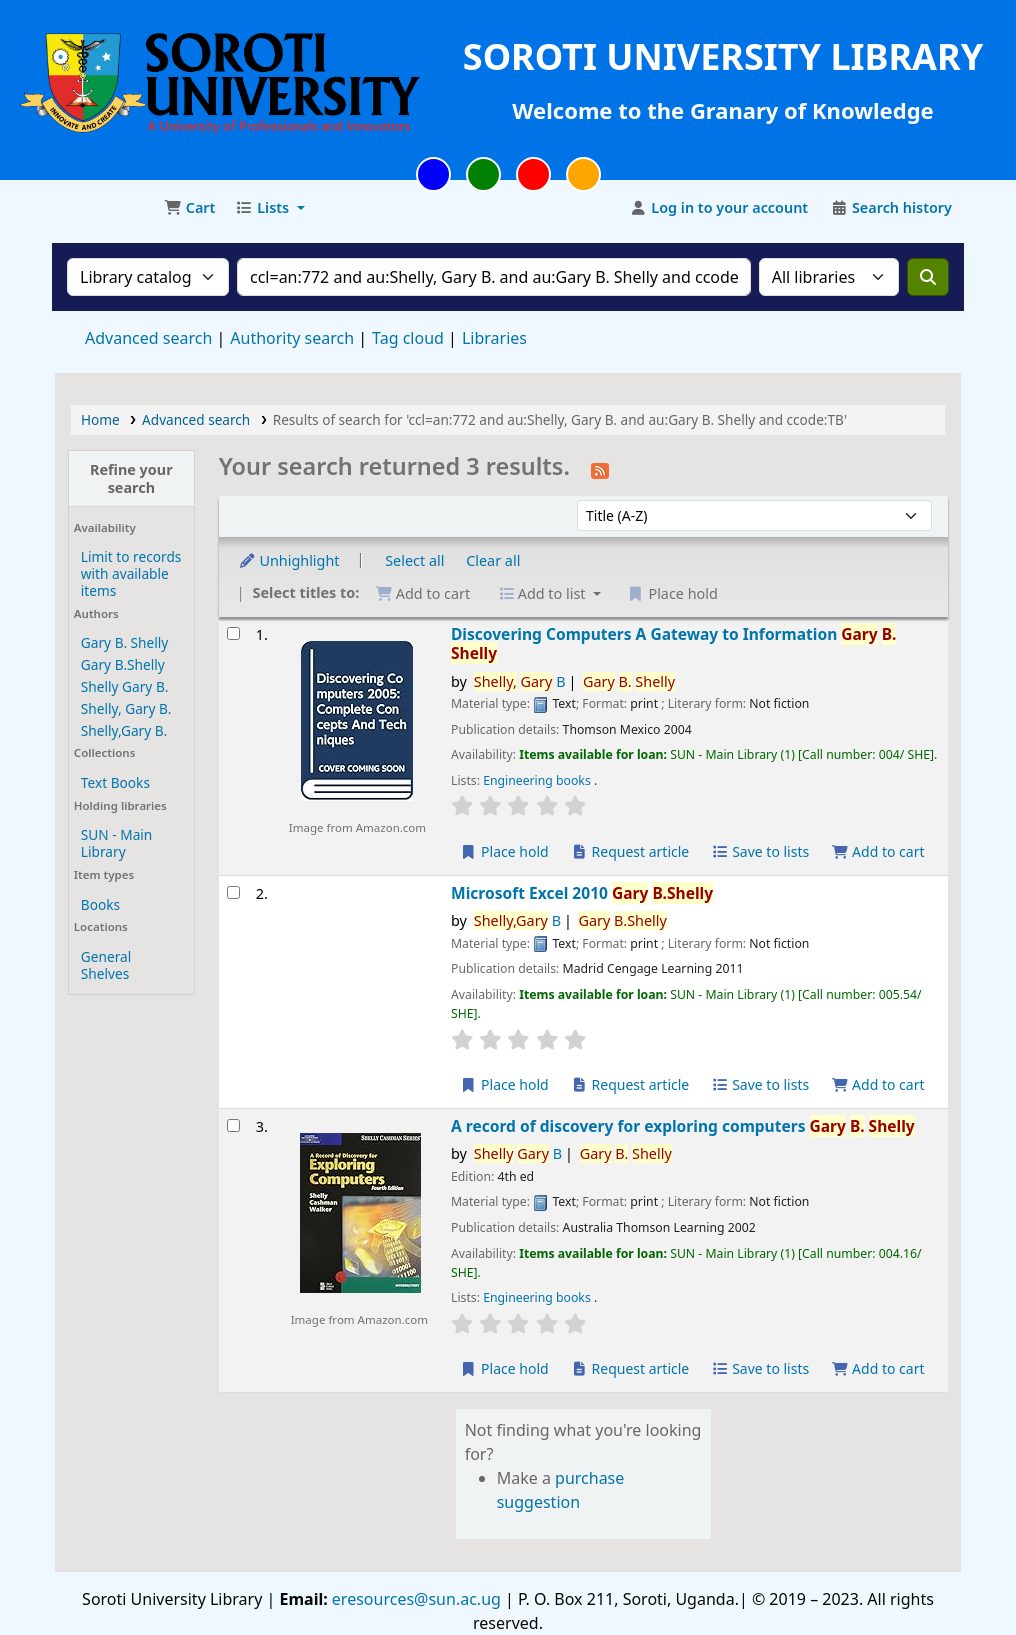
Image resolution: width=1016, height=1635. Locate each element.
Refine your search (131, 478)
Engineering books (538, 780)
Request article (629, 851)
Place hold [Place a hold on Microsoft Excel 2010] (504, 1084)
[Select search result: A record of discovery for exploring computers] (233, 1125)
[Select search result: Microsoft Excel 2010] (233, 892)
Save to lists (760, 851)
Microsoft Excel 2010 (582, 893)
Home (100, 419)
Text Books (115, 782)
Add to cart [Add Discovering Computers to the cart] (878, 851)
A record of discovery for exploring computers (683, 1126)
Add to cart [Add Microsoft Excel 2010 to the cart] (878, 1084)
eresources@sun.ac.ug (414, 1599)
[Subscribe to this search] (600, 469)
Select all (414, 560)
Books (100, 904)
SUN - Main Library (116, 843)
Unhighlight (289, 560)
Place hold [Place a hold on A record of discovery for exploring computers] (504, 1368)
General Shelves (106, 965)
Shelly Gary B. (124, 686)
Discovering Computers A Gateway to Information (673, 644)
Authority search (292, 338)
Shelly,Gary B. (124, 730)
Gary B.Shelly (123, 664)
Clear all (493, 560)
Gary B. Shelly (124, 642)
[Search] (928, 277)
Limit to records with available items (131, 573)
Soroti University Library (106, 208)
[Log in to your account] (719, 208)
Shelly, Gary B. (126, 708)
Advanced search (148, 338)
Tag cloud (408, 338)
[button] (189, 208)
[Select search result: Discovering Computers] (233, 633)
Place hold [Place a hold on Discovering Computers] (504, 851)
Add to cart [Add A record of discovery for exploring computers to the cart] (878, 1368)
